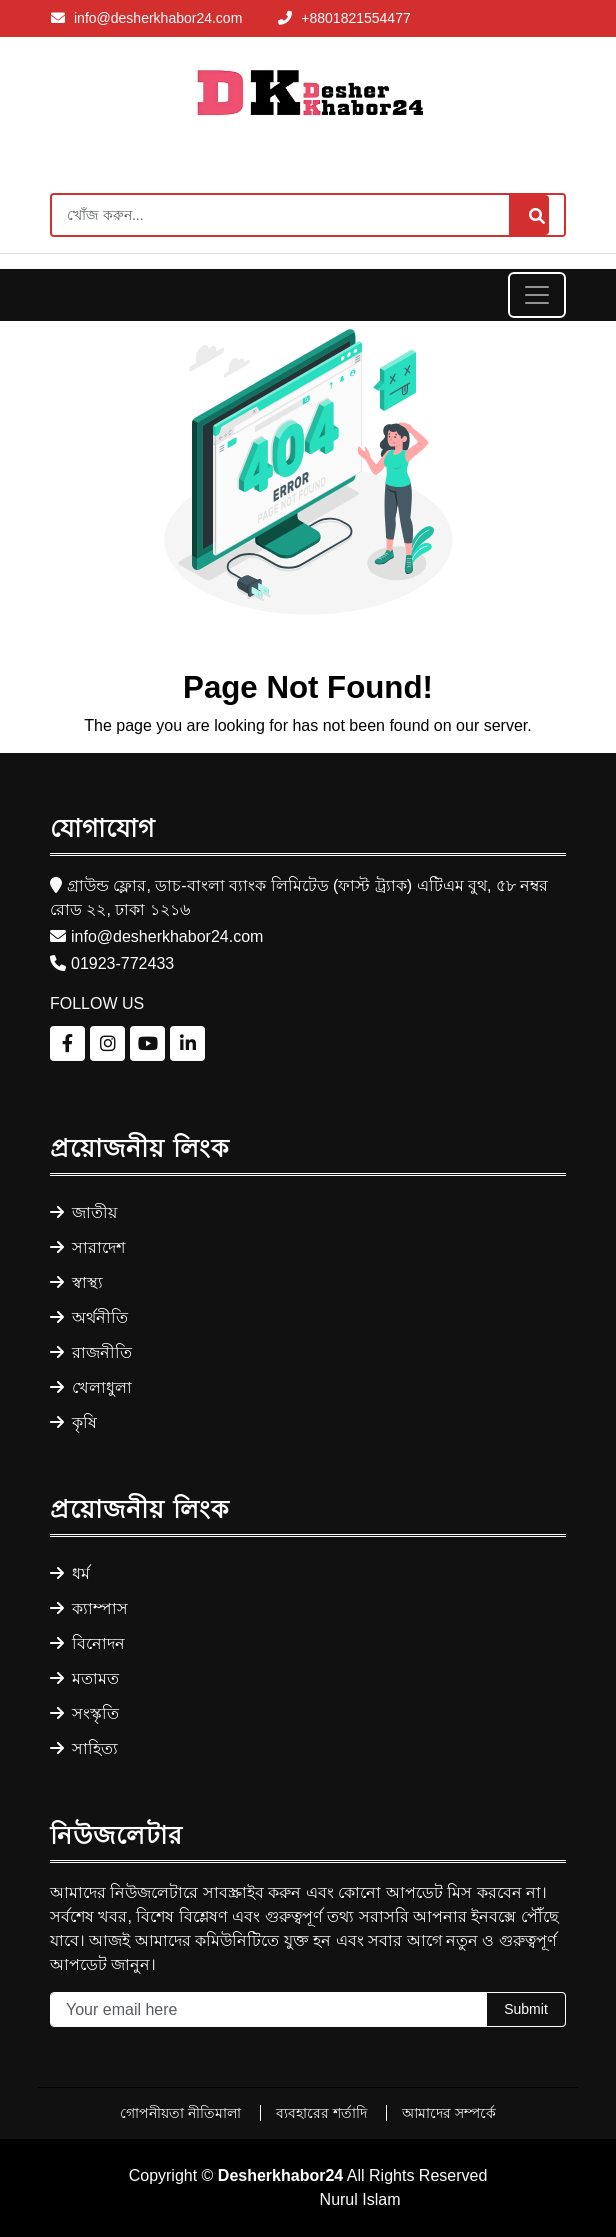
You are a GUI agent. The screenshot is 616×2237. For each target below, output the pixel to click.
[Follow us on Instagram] (107, 1043)
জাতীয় (83, 1212)
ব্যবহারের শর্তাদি (323, 2113)
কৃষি (73, 1422)
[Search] (308, 215)
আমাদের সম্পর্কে (449, 2113)
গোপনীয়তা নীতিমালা (182, 2113)
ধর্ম (70, 1573)
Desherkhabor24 (280, 2175)
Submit (526, 2009)
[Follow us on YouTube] (147, 1043)
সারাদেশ (87, 1247)
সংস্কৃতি (84, 1713)
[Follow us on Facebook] (67, 1043)
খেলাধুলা (91, 1387)
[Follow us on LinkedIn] (187, 1043)
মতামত (84, 1678)
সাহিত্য (84, 1748)
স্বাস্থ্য (76, 1282)
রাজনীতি (91, 1352)
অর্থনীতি (89, 1317)
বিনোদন (87, 1643)
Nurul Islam (360, 2199)
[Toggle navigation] (537, 295)
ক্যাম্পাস (89, 1608)
